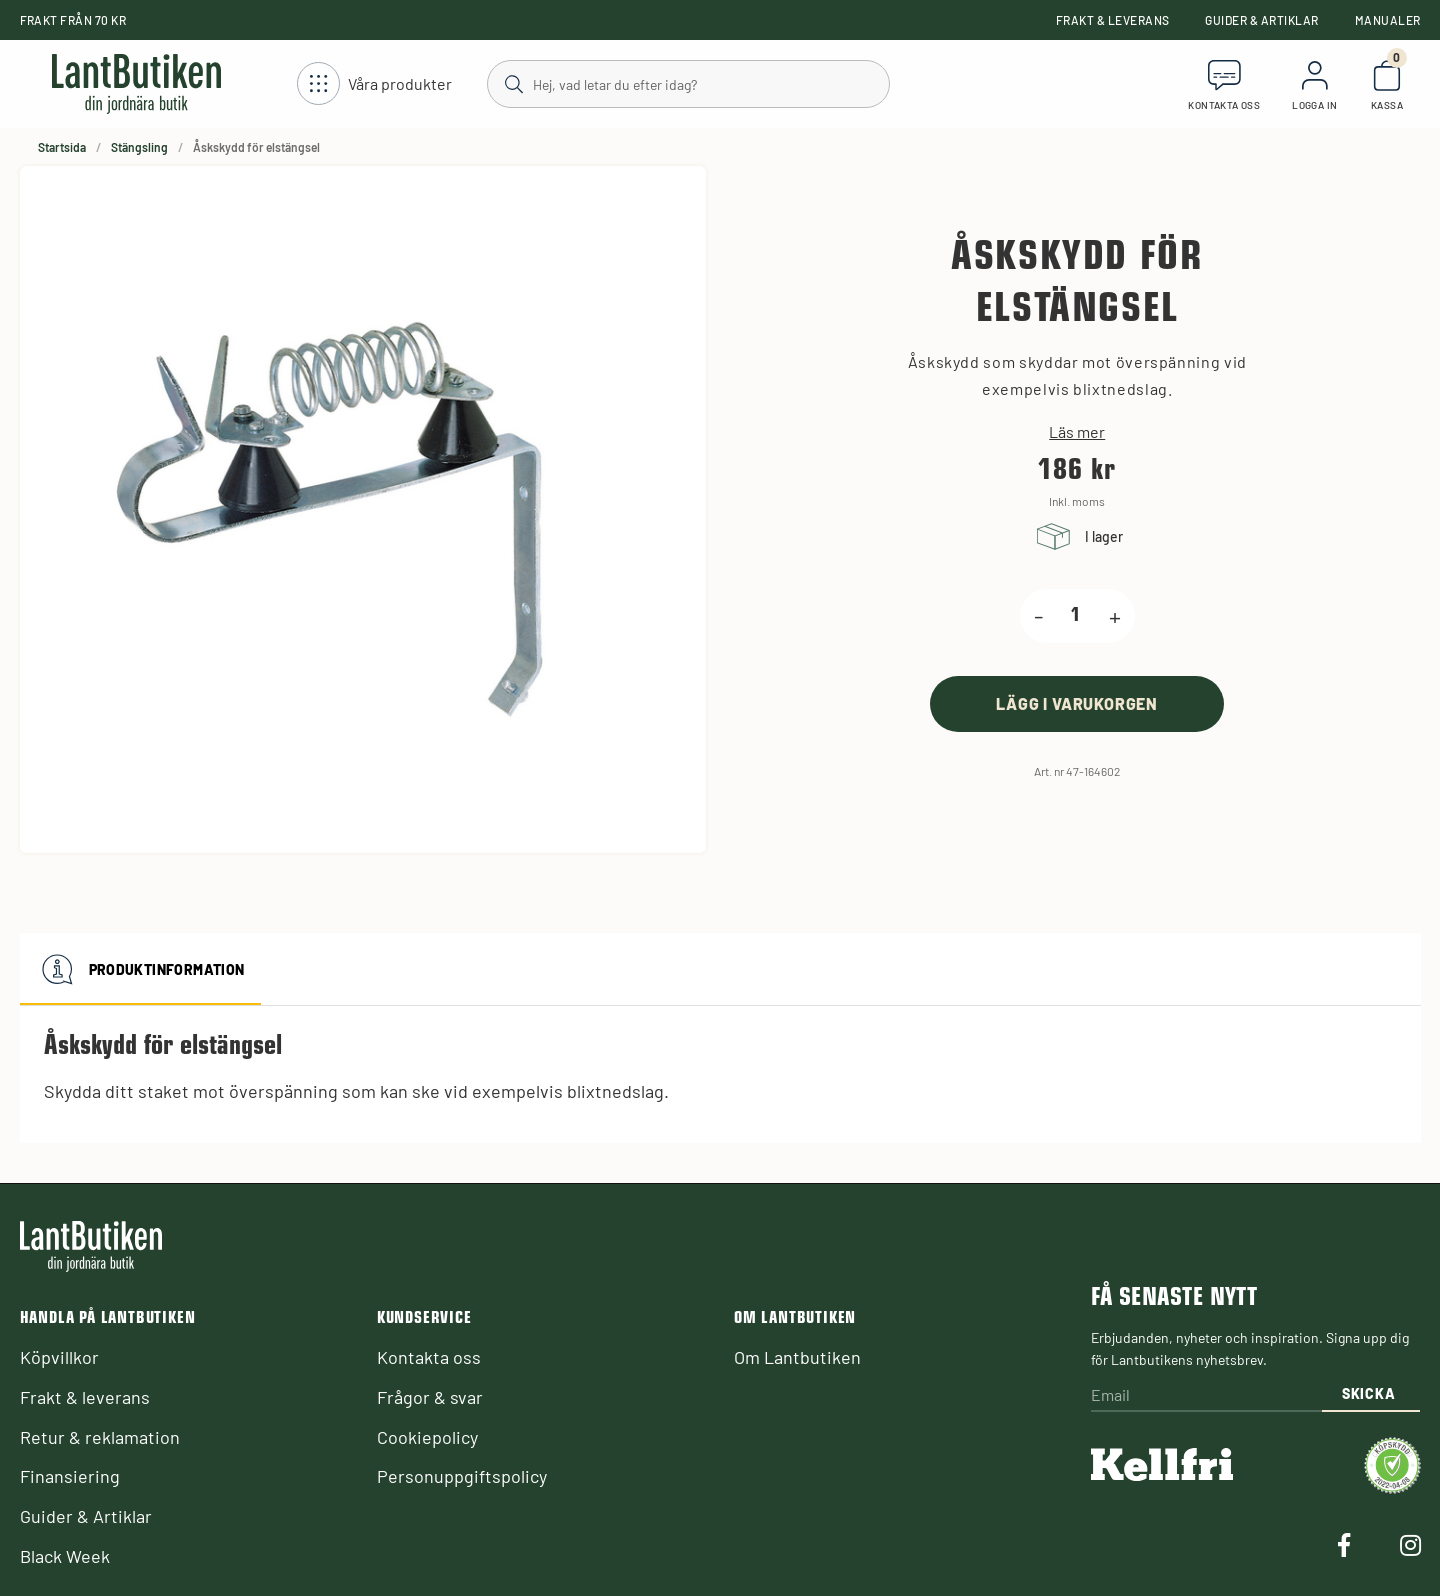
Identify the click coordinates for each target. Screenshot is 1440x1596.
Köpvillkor (59, 1357)
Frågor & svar (430, 1397)
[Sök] (687, 83)
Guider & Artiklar (1261, 20)
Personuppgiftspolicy (462, 1476)
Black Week (65, 1556)
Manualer (1388, 20)
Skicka (1368, 1393)
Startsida (62, 147)
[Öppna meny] (374, 84)
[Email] (1206, 1396)
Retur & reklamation (100, 1437)
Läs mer (1077, 432)
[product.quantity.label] (1076, 616)
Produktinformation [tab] (140, 969)
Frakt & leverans (1113, 20)
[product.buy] (1077, 703)
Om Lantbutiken (797, 1357)
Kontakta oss (429, 1357)
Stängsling (139, 147)
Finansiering (70, 1476)
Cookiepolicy (427, 1437)
